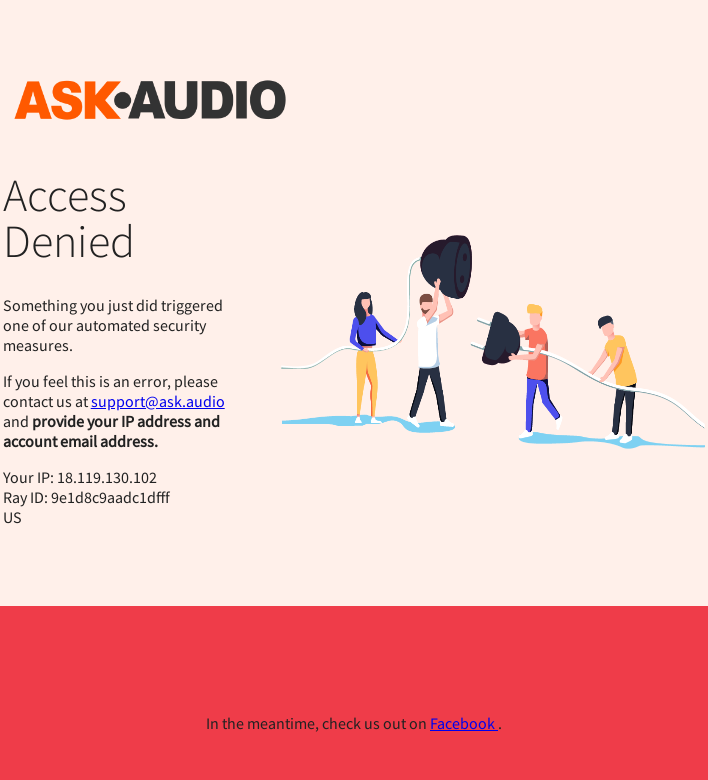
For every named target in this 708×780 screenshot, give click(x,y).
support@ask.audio (158, 401)
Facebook (464, 723)
